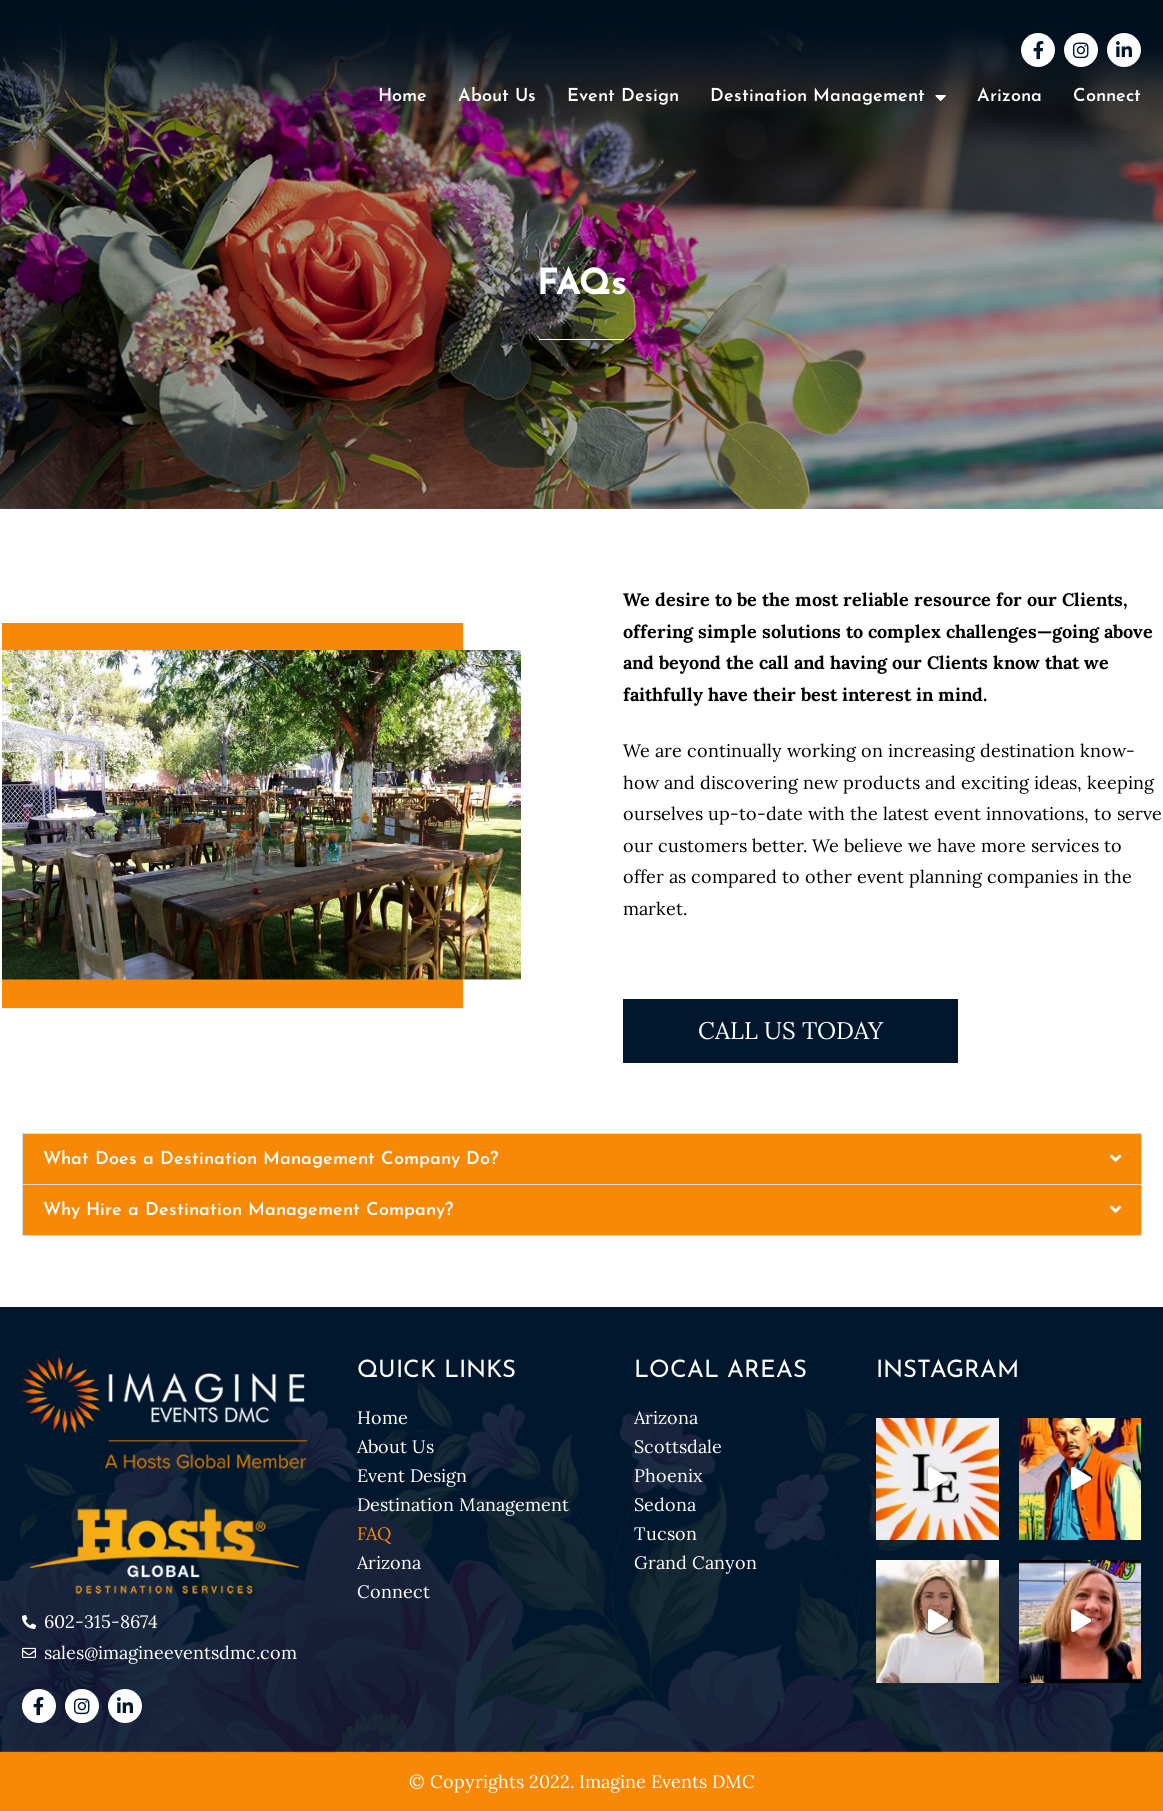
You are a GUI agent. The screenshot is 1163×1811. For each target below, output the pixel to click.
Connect (1107, 96)
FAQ (374, 1533)
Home (402, 96)
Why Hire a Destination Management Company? (248, 1210)
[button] (582, 1159)
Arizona (1009, 96)
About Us (497, 96)
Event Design (623, 96)
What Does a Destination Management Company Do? (270, 1159)
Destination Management (828, 97)
